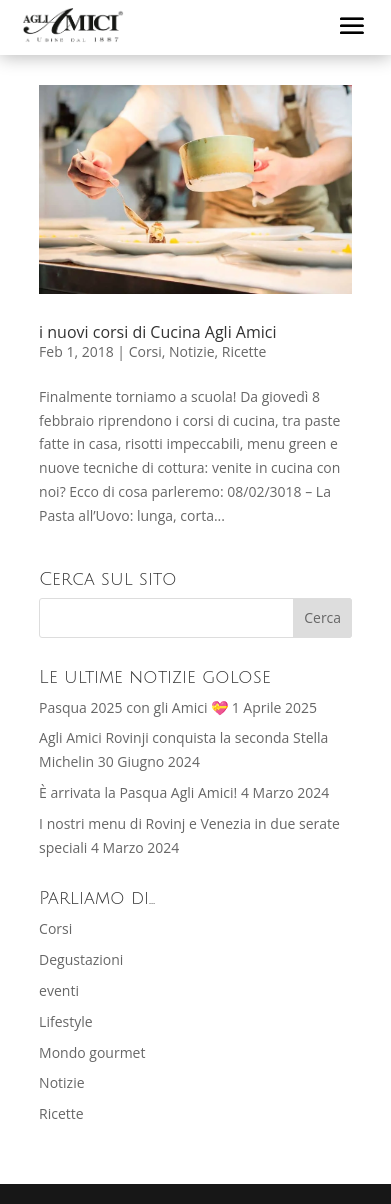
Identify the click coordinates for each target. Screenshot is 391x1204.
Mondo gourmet (92, 1052)
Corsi (145, 351)
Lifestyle (65, 1021)
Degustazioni (81, 959)
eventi (59, 990)
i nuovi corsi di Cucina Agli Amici (157, 332)
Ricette (244, 351)
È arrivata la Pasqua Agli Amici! (138, 792)
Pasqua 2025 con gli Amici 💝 (133, 707)
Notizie (191, 351)
